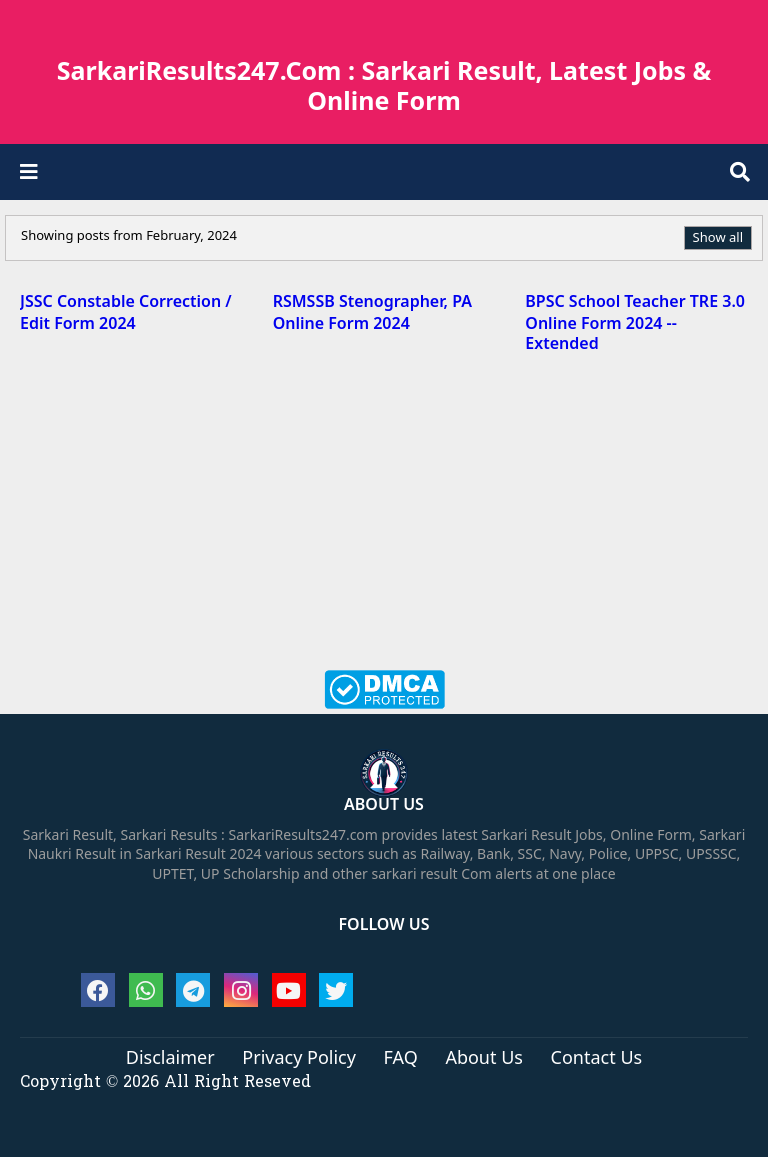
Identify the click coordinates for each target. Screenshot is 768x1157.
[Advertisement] (384, 525)
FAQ (401, 1058)
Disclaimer (170, 1058)
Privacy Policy (299, 1058)
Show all (718, 237)
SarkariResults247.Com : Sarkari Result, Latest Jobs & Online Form (384, 85)
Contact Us (597, 1058)
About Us (484, 1058)
